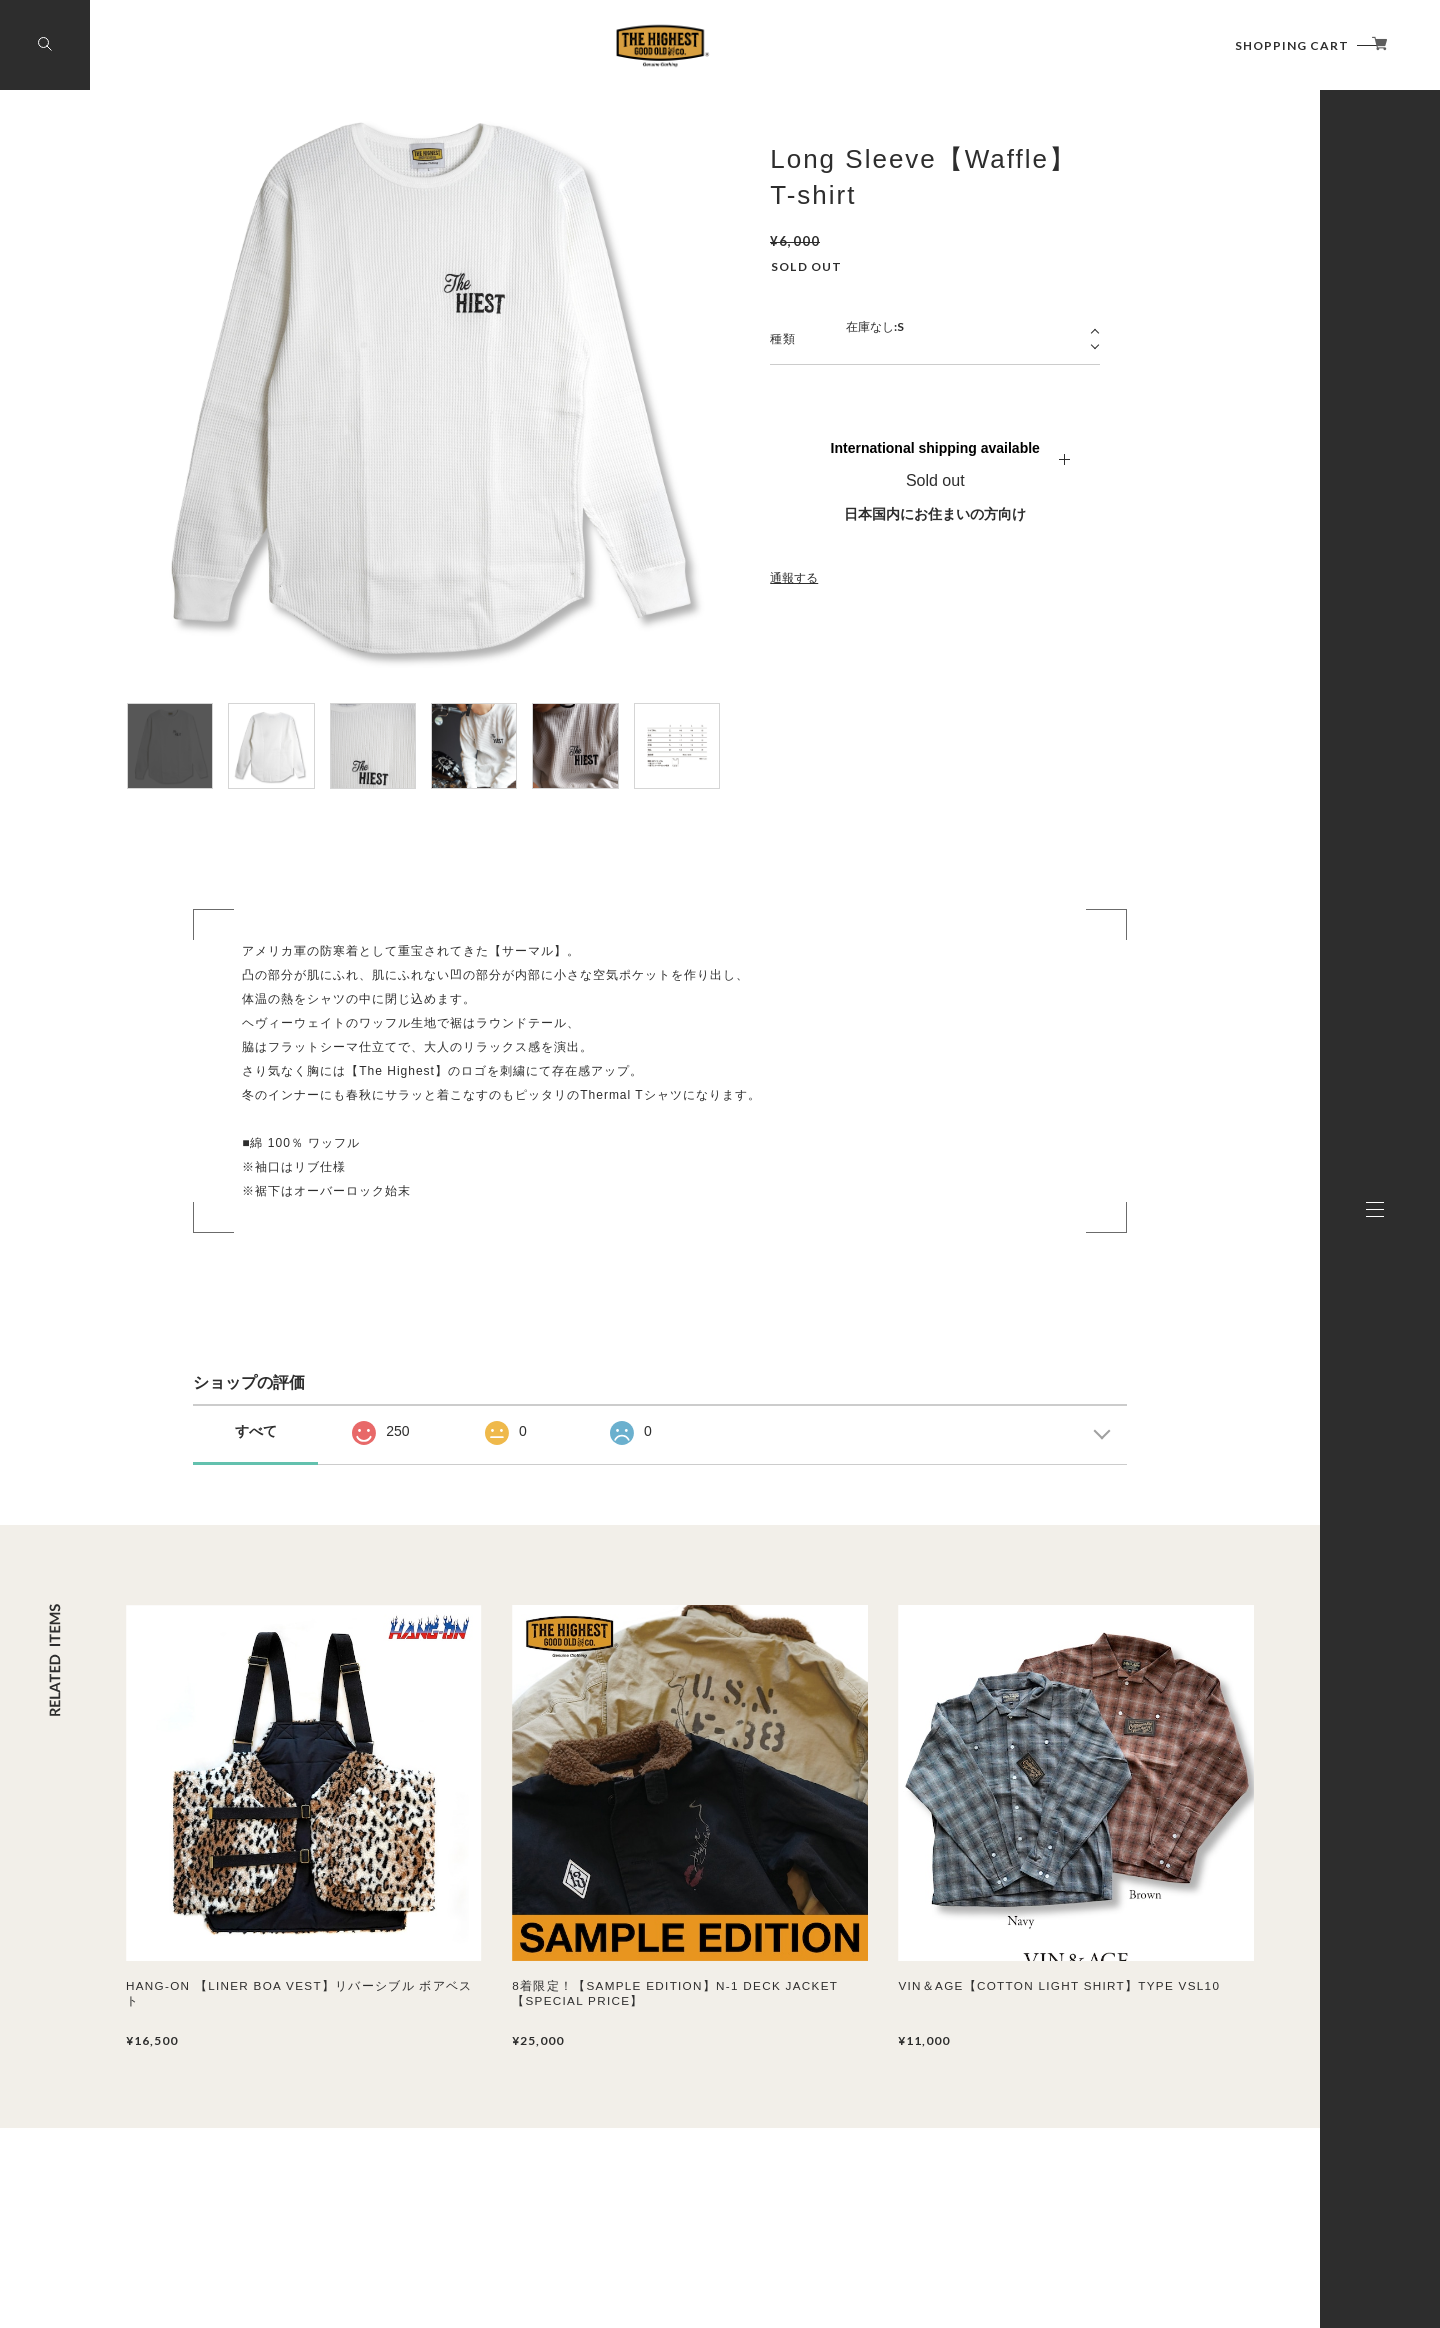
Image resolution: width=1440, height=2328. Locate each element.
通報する (794, 578)
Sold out (935, 480)
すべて (256, 1431)
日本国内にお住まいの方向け (935, 514)
